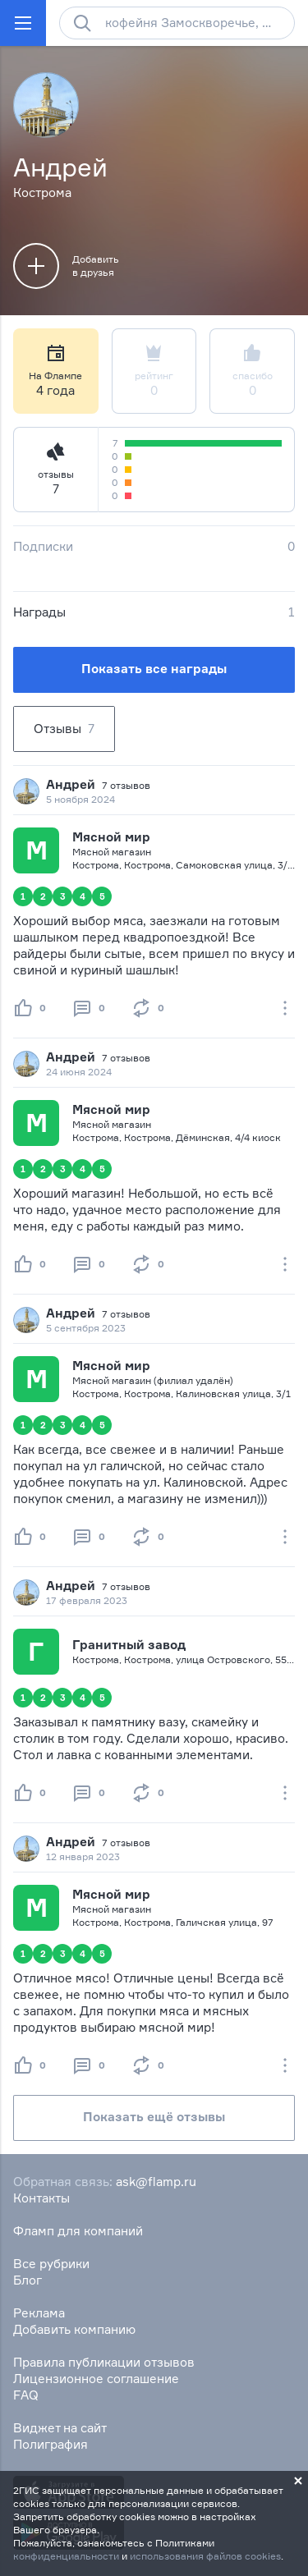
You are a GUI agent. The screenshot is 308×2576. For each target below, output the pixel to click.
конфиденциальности (66, 2556)
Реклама (39, 2313)
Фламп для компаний (78, 2231)
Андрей (70, 784)
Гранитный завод (129, 1644)
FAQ (26, 2395)
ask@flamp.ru (156, 2181)
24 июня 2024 (79, 1072)
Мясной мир (111, 837)
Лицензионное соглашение (96, 2378)
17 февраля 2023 (86, 1600)
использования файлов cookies (205, 2556)
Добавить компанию (74, 2329)
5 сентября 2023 (86, 1328)
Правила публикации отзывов (104, 2362)
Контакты (41, 2198)
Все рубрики (51, 2263)
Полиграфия (50, 2444)
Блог (27, 2280)
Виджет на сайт (60, 2428)
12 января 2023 (83, 1856)
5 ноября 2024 (80, 799)
